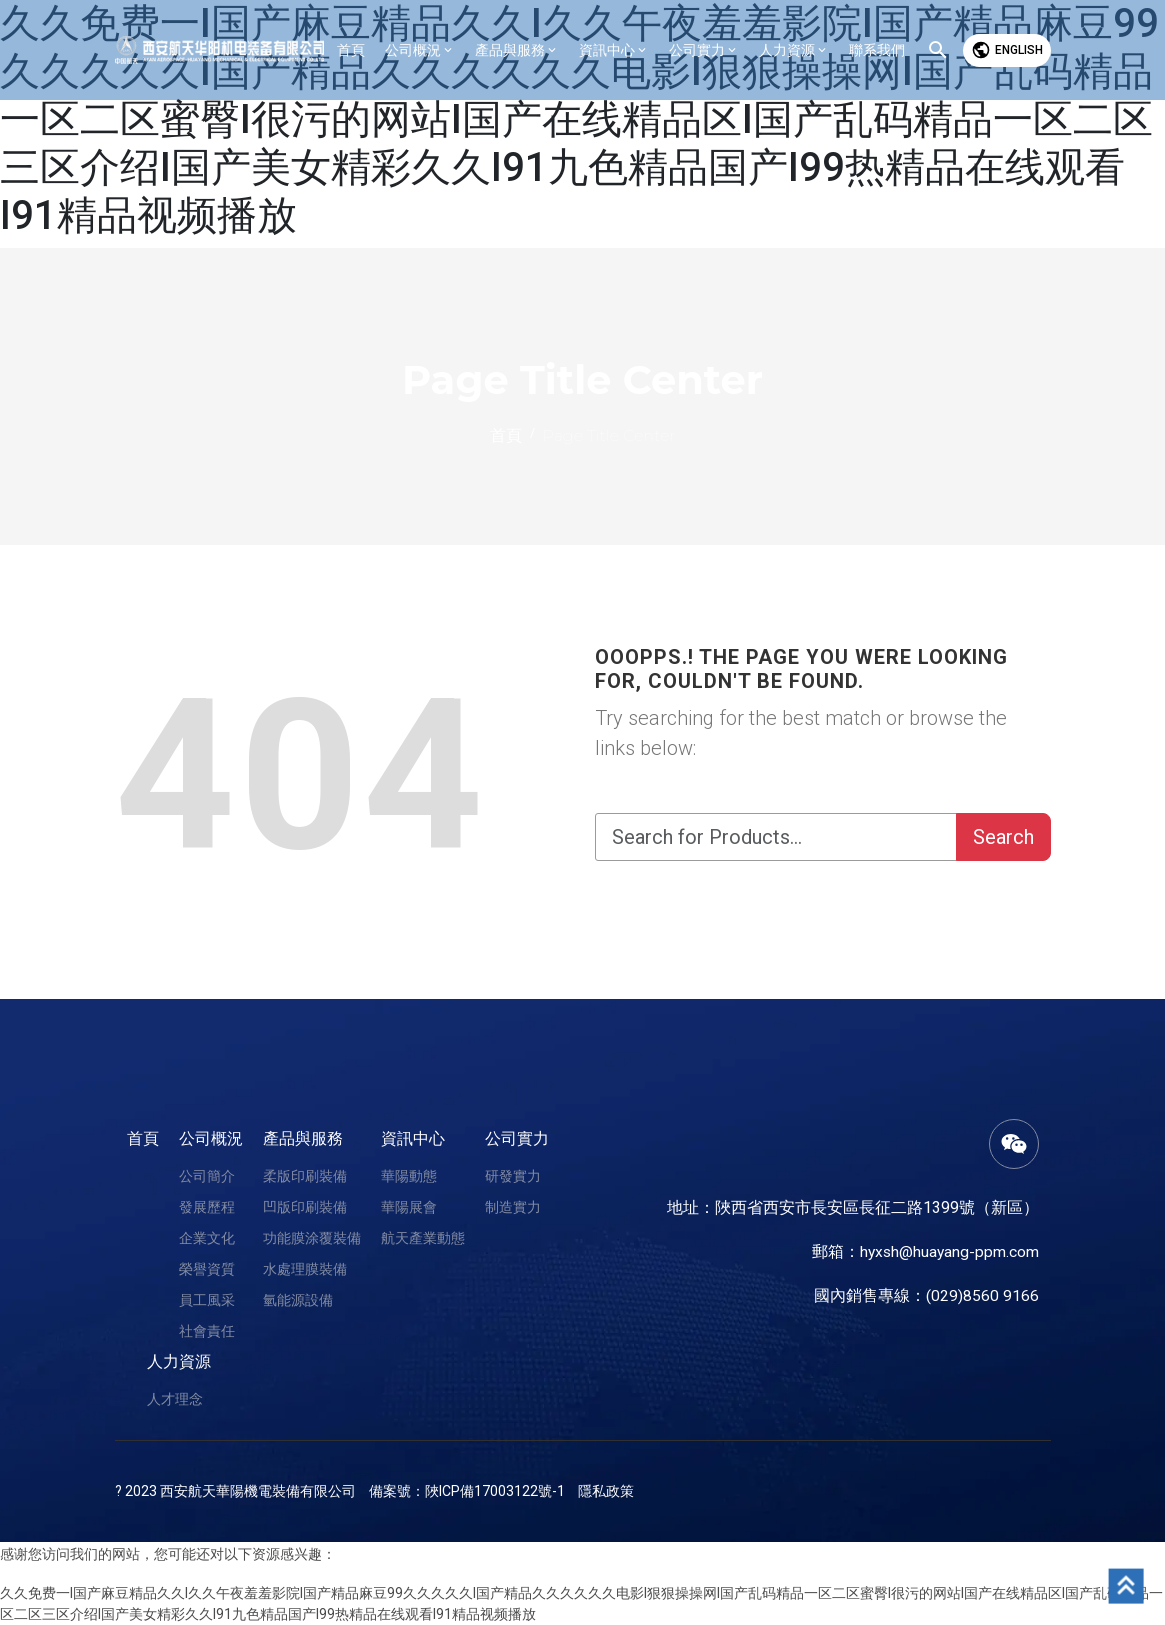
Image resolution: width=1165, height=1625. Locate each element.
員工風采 (207, 1300)
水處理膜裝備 (305, 1269)
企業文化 (207, 1238)
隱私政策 (606, 1491)
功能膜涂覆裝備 (312, 1238)
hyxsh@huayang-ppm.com (948, 1251)
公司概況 (211, 1138)
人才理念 (175, 1399)
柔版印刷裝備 (305, 1176)
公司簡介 (207, 1176)
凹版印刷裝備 (305, 1207)
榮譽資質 (207, 1269)
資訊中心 (413, 1138)
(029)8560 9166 (982, 1295)
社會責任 (207, 1331)
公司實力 (517, 1138)
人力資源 (179, 1361)
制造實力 (513, 1207)
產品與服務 (303, 1138)
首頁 (143, 1138)
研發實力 (513, 1176)
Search (1003, 837)
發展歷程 (207, 1207)
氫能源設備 (298, 1300)
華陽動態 (409, 1176)
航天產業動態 (423, 1238)
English (1007, 50)
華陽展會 (409, 1207)
